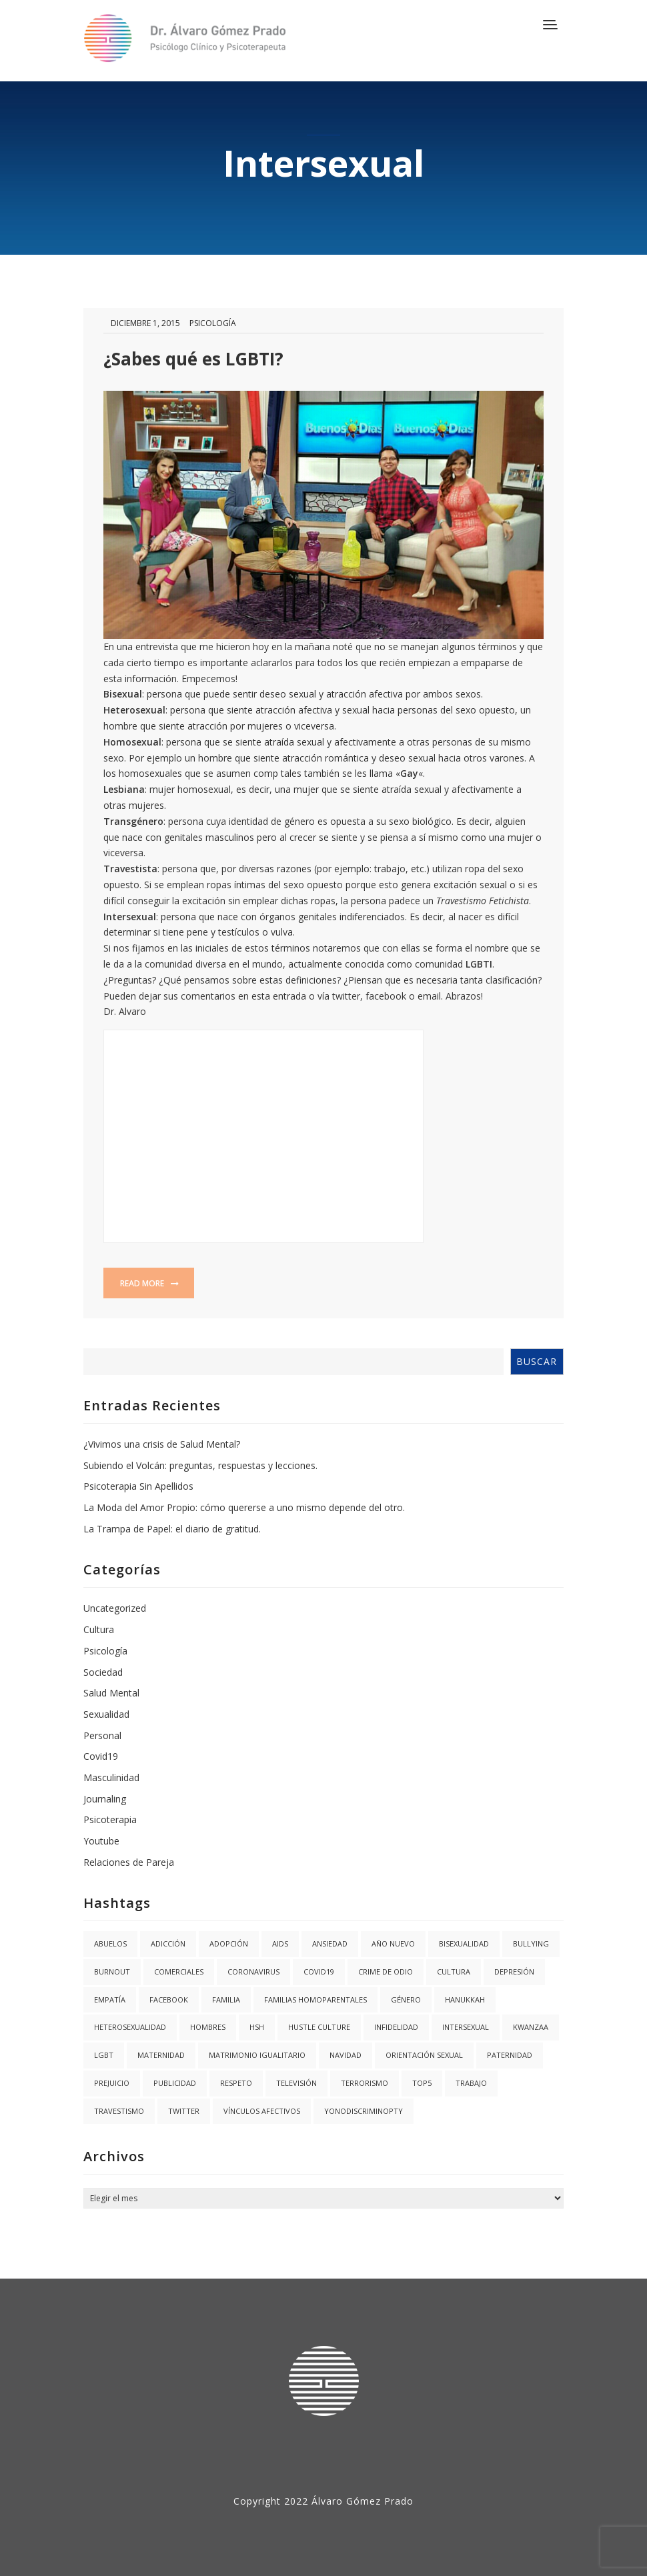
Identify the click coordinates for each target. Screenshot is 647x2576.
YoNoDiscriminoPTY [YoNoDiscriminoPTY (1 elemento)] (363, 2111)
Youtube (101, 1840)
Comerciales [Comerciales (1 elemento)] (178, 1972)
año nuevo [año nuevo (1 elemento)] (393, 1944)
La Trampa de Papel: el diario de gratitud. (172, 1528)
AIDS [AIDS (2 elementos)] (280, 1944)
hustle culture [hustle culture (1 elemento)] (319, 2027)
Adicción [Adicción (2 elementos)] (168, 1944)
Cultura (98, 1629)
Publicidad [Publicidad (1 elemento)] (174, 2083)
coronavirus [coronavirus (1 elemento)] (253, 1972)
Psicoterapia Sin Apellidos (138, 1486)
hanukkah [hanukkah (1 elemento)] (465, 2000)
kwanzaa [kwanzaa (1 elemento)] (530, 2027)
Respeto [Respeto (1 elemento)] (236, 2083)
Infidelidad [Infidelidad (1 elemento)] (396, 2027)
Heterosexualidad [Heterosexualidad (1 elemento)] (130, 2027)
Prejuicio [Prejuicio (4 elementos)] (111, 2083)
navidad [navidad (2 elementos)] (346, 2055)
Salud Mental (111, 1692)
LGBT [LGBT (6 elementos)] (103, 2055)
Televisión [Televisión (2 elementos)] (296, 2083)
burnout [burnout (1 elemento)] (112, 1972)
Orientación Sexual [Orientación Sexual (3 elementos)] (424, 2055)
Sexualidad (106, 1714)
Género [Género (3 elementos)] (406, 2000)
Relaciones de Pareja (128, 1862)
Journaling (104, 1798)
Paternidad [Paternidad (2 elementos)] (509, 2055)
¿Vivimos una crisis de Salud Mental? (161, 1444)
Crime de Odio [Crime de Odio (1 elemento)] (385, 1972)
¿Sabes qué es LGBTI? (193, 359)
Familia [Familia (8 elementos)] (226, 2000)
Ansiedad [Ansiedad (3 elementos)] (330, 1944)
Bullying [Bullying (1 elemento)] (531, 1944)
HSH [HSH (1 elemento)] (256, 2027)
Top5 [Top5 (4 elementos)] (422, 2083)
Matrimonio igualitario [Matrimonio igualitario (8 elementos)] (257, 2055)
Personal (102, 1735)
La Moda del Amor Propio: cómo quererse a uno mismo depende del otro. (244, 1507)
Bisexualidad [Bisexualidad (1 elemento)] (464, 1944)
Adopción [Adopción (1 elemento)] (228, 1944)
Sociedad (103, 1672)
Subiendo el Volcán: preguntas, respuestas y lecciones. (200, 1465)
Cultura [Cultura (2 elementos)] (453, 1972)
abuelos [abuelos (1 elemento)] (110, 1944)
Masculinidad (111, 1777)
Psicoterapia (110, 1819)
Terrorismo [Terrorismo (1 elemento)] (364, 2083)
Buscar (536, 1361)
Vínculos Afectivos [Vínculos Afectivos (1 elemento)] (261, 2111)
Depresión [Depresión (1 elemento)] (514, 1972)
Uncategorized (114, 1608)
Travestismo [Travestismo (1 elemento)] (119, 2111)
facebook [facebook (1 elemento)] (168, 2000)
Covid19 (100, 1756)
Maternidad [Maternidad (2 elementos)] (161, 2055)
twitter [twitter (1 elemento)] (183, 2111)
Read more (149, 1283)
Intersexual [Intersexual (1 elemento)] (465, 2027)
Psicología (212, 323)
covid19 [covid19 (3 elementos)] (318, 1972)
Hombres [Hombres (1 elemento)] (207, 2027)
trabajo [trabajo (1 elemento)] (471, 2083)
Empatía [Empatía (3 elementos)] (109, 2000)
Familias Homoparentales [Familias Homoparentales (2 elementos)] (315, 2000)
